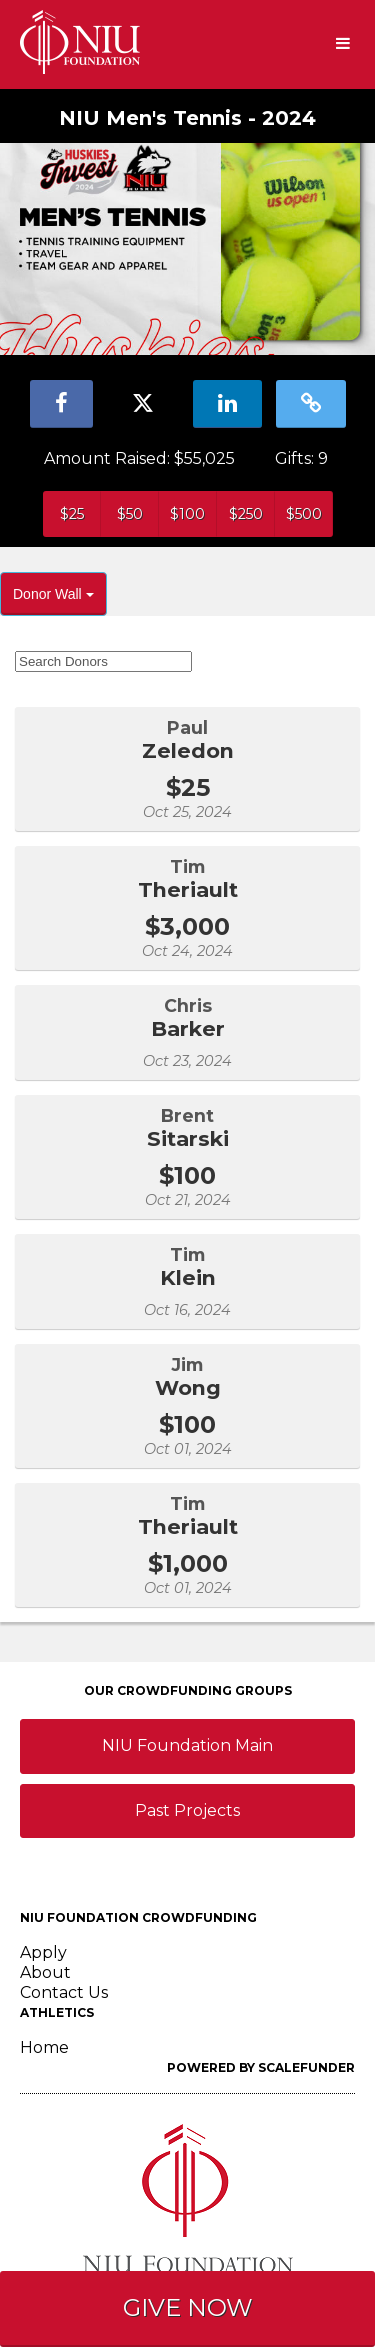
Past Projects (187, 1810)
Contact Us (64, 1992)
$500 (304, 514)
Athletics (57, 2012)
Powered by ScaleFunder (261, 2067)
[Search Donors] (103, 661)
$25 (72, 514)
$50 (130, 514)
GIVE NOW (188, 2307)
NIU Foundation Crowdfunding (138, 1917)
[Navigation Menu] (342, 44)
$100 (187, 514)
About (45, 1972)
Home (44, 2047)
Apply (43, 1952)
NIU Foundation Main (187, 1745)
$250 (246, 514)
